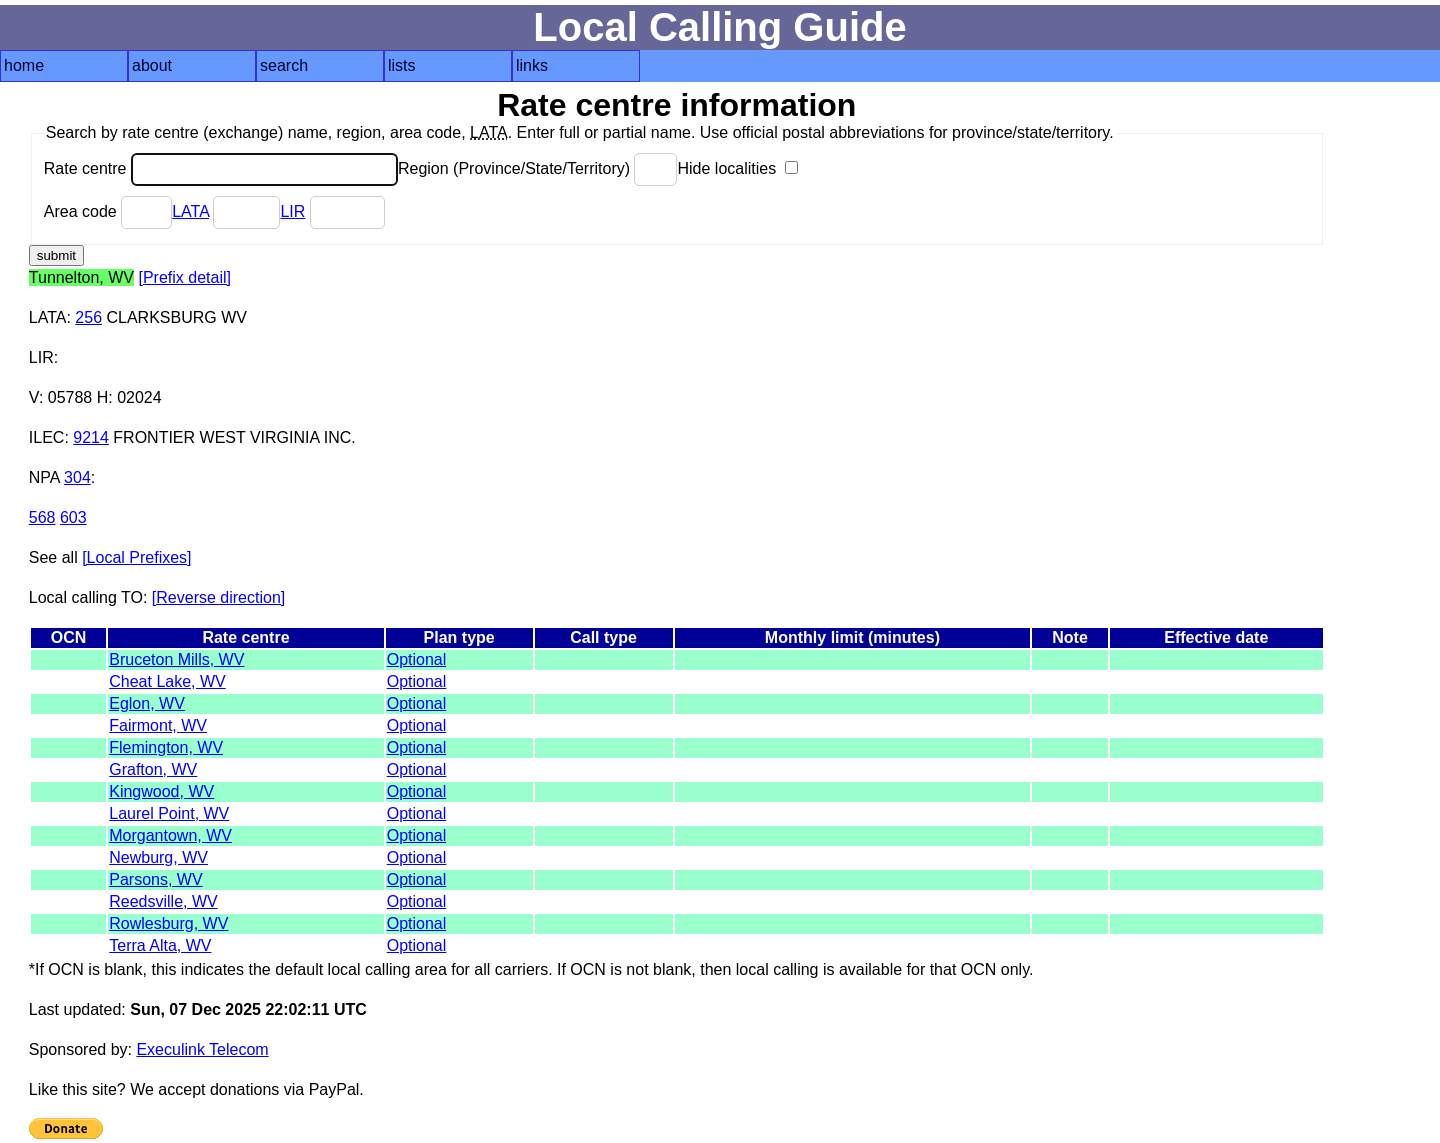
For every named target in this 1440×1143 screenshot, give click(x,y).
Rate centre (221, 168)
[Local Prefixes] (136, 557)
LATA (190, 211)
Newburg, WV (158, 857)
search (284, 65)
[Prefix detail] (184, 277)
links (532, 65)
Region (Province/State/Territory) (538, 168)
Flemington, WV (166, 747)
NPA (44, 477)
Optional (417, 659)
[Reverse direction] (218, 597)
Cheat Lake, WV (167, 681)
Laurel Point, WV (169, 813)
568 (42, 517)
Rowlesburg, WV (168, 923)
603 (73, 517)
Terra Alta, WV (160, 945)
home (24, 65)
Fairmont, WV (158, 725)
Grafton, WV (153, 769)
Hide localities (737, 168)
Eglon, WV (147, 703)
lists (402, 65)
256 (88, 317)
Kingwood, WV (161, 791)
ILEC (47, 437)
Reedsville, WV (163, 901)
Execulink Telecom (202, 1049)
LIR (292, 211)
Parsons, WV (155, 879)
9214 (91, 437)
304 (77, 477)
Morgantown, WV (170, 835)
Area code (108, 211)
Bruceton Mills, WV (176, 659)
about (152, 65)
